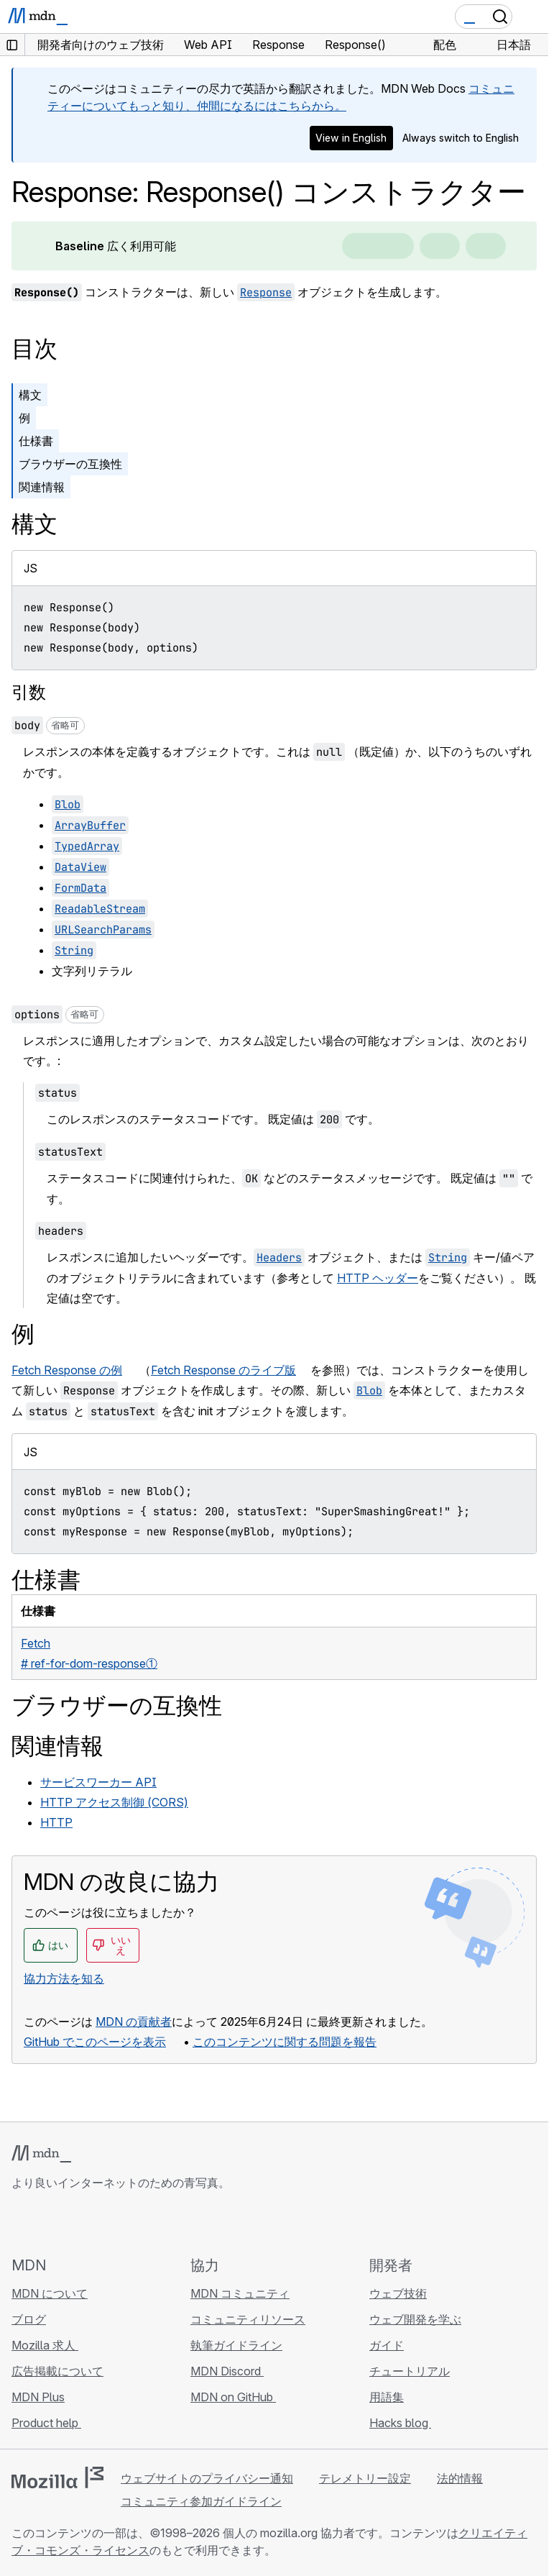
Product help (46, 2423)
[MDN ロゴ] (41, 2153)
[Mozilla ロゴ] (57, 2477)
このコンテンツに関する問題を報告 (284, 2041)
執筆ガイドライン (236, 2345)
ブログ (28, 2319)
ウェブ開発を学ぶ (415, 2319)
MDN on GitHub (233, 2397)
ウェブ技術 (398, 2293)
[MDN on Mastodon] (97, 2223)
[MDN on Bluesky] (46, 2223)
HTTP (56, 1822)
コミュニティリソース (247, 2319)
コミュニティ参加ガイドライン (201, 2501)
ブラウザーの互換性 (70, 464)
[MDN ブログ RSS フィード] (123, 2223)
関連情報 (42, 487)
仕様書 (36, 441)
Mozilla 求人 (44, 2345)
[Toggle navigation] (531, 16)
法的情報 (460, 2478)
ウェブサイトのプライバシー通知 (207, 2478)
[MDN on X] (71, 2223)
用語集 (386, 2397)
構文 (30, 395)
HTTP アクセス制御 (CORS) (114, 1802)
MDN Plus (38, 2397)
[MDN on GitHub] (20, 2223)
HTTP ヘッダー (377, 1278)
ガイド (386, 2345)
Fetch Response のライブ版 (223, 1370)
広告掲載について (57, 2371)
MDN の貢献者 (134, 2021)
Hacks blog (400, 2423)
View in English (351, 138)
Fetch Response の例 (66, 1370)
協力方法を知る (64, 1978)
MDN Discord (227, 2371)
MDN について (49, 2293)
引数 (28, 692)
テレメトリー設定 (365, 2478)
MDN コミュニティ (240, 2293)
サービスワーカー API (98, 1782)
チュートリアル (409, 2371)
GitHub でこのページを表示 (95, 2041)
